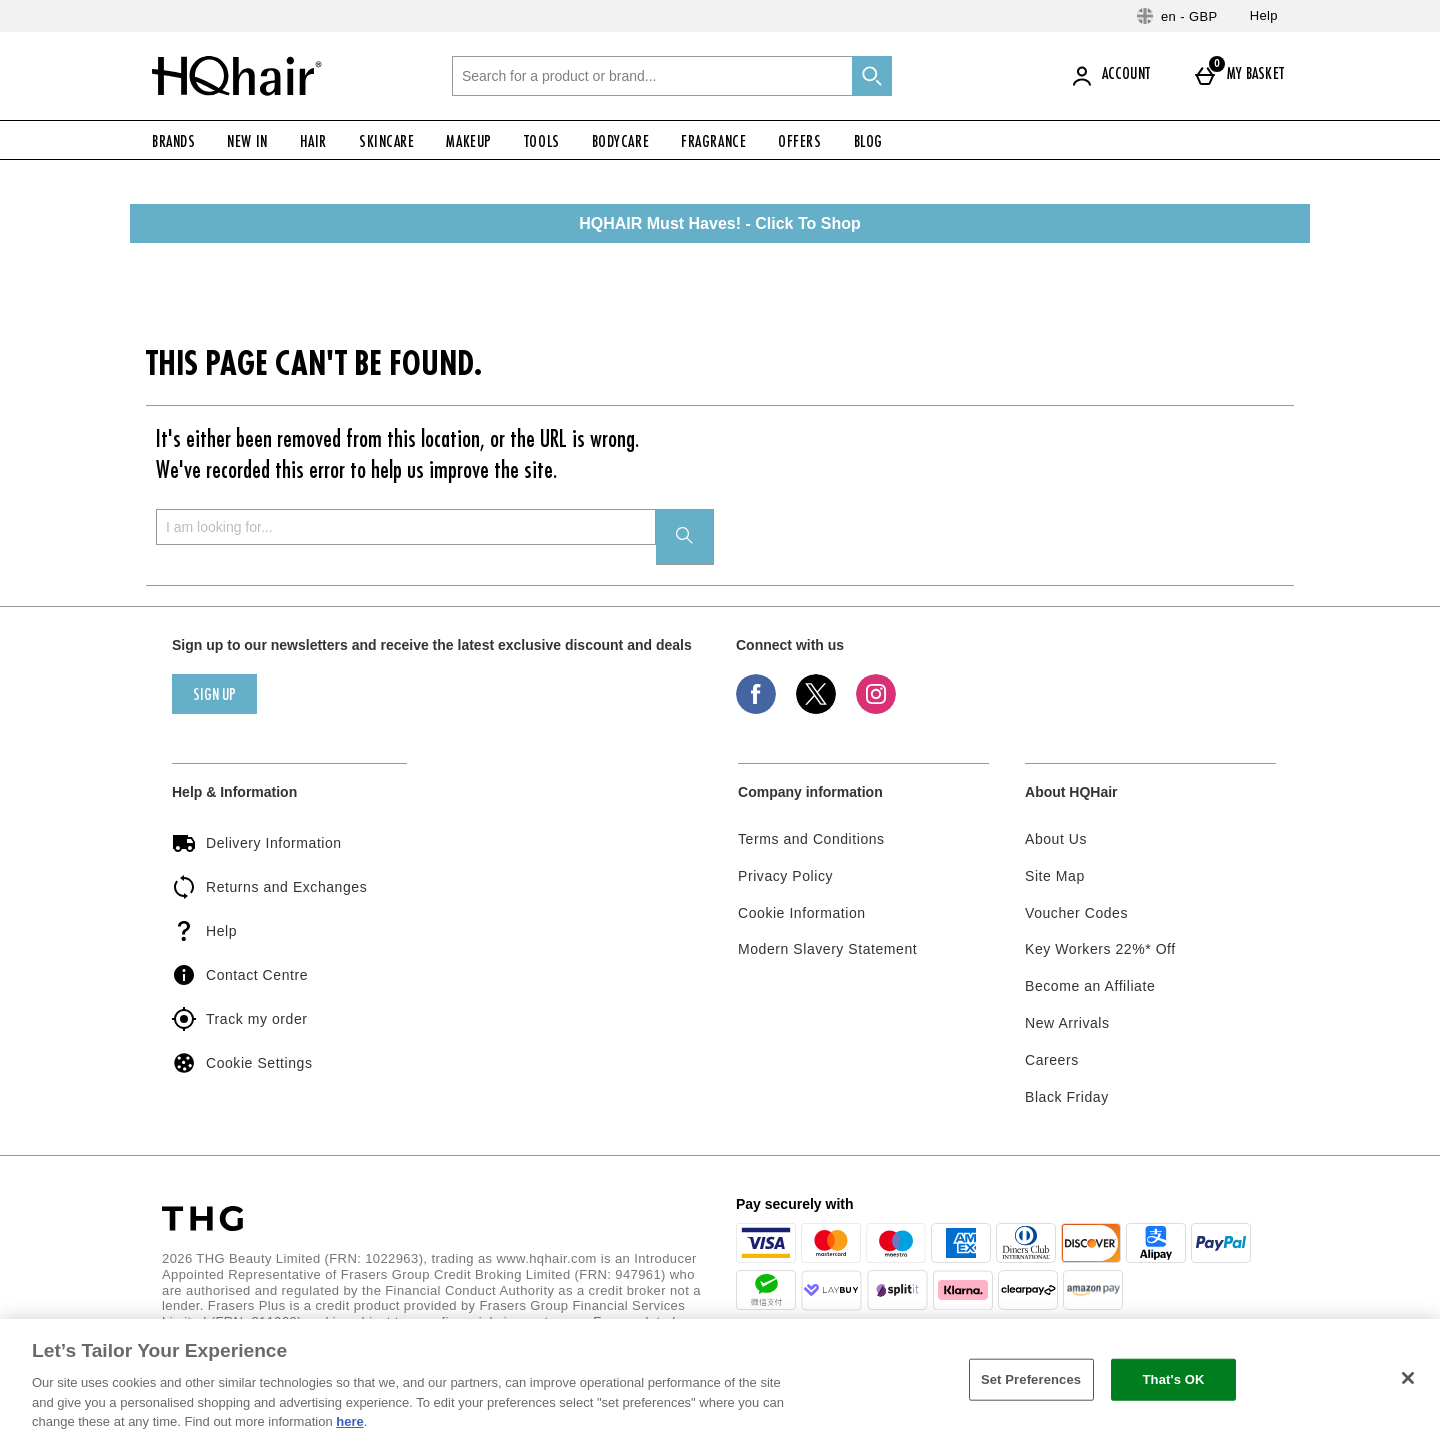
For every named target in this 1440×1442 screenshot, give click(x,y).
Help (1264, 15)
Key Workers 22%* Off (1100, 949)
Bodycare (620, 143)
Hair (313, 143)
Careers (1052, 1060)
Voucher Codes (1076, 913)
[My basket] (1243, 76)
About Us (1056, 839)
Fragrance (713, 143)
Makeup (468, 143)
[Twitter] (816, 709)
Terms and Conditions (811, 839)
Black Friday (1067, 1097)
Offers (799, 143)
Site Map (1055, 876)
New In (247, 143)
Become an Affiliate (1090, 986)
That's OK (1173, 1379)
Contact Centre (240, 975)
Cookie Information (802, 913)
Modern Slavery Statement (827, 949)
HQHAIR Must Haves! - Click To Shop (720, 223)
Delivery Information (257, 843)
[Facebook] (756, 709)
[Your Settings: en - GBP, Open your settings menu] (1177, 16)
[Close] (1408, 1378)
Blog (868, 143)
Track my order (239, 1019)
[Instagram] (876, 709)
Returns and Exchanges (269, 887)
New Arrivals (1067, 1023)
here (349, 1421)
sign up (214, 696)
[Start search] (872, 76)
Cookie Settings (242, 1063)
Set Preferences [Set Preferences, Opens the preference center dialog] (1031, 1379)
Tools (542, 143)
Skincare (386, 143)
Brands (173, 143)
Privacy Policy (785, 876)
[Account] (1114, 76)
